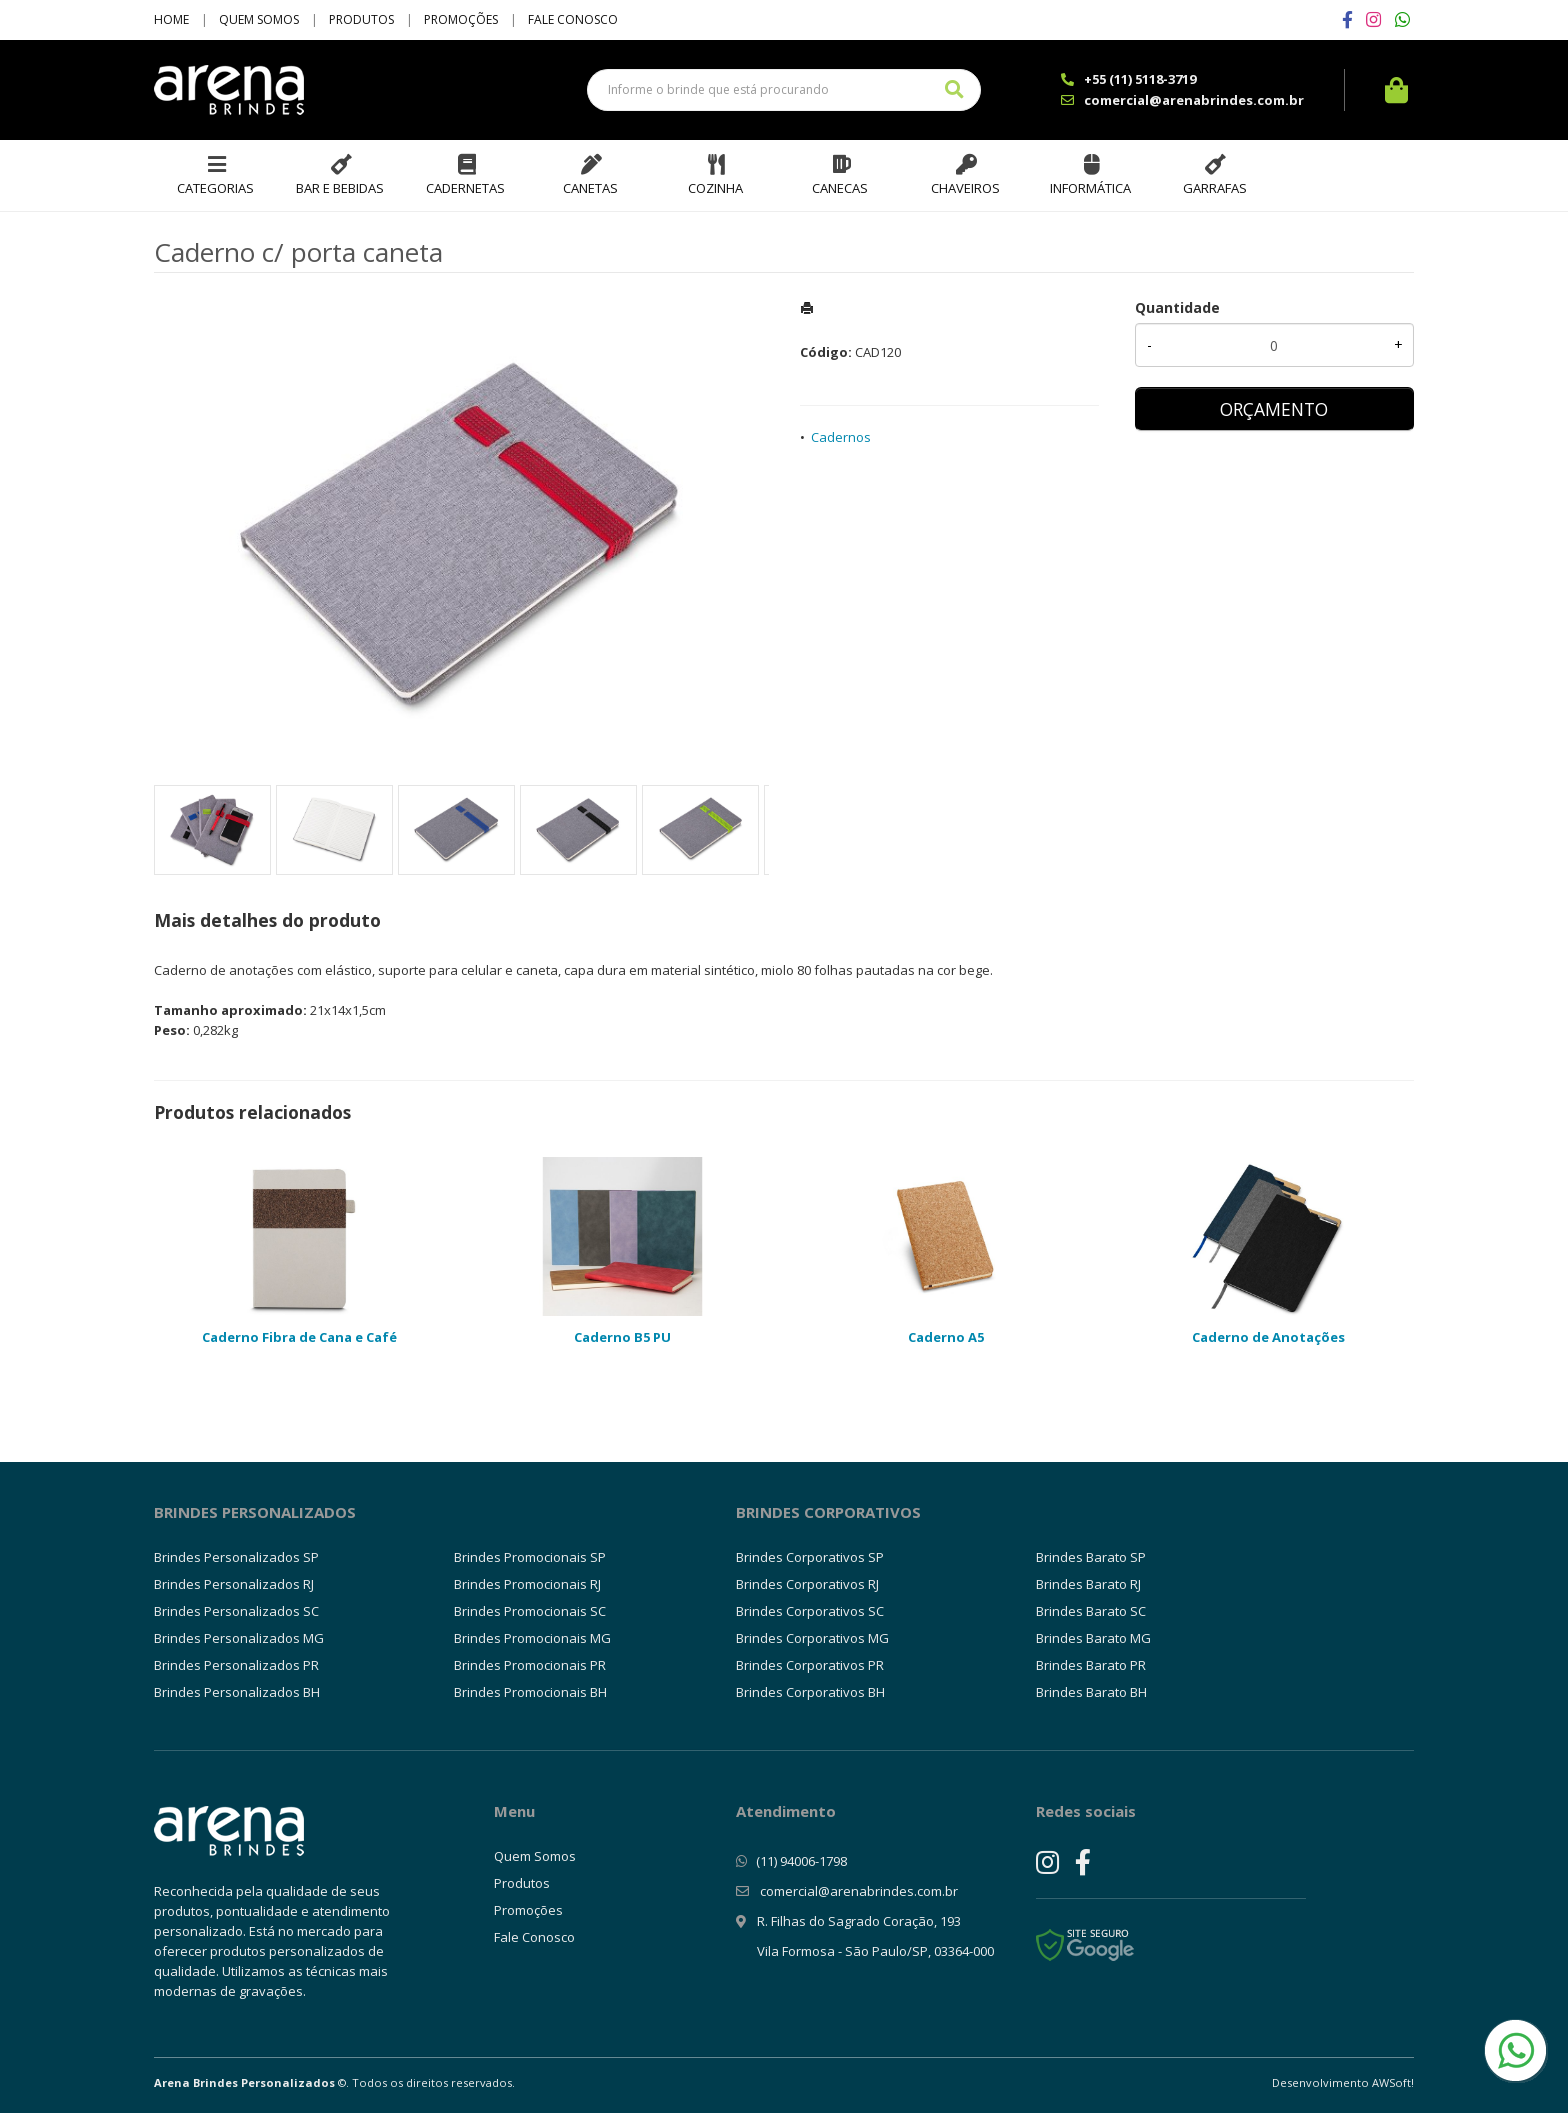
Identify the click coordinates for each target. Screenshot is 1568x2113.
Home (171, 19)
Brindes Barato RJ (1088, 1584)
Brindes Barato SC (1091, 1611)
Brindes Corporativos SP (810, 1557)
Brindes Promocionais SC (530, 1611)
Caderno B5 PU (622, 1337)
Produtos (361, 19)
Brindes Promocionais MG (532, 1638)
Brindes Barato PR (1091, 1665)
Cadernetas (465, 188)
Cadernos (841, 437)
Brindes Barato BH (1091, 1692)
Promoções (461, 19)
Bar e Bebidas (340, 188)
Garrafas (1215, 188)
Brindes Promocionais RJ (527, 1584)
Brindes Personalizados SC (236, 1611)
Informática (1090, 188)
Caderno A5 (946, 1337)
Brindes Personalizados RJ (234, 1584)
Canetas (590, 188)
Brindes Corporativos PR (810, 1665)
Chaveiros (965, 188)
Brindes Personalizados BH (237, 1692)
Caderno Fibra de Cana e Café (299, 1337)
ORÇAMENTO (1274, 409)
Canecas (840, 188)
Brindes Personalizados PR (236, 1665)
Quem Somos (259, 19)
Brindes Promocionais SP (530, 1557)
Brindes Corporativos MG (812, 1638)
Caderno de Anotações (1268, 1337)
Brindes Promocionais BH (530, 1692)
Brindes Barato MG (1093, 1638)
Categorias (215, 188)
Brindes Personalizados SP (236, 1557)
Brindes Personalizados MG (239, 1638)
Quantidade (1177, 307)
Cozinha (715, 188)
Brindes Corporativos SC (810, 1611)
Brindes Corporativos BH (810, 1692)
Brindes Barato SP (1091, 1557)
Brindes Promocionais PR (530, 1665)
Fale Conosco (573, 19)
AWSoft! (1393, 2082)
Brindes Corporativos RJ (807, 1584)
